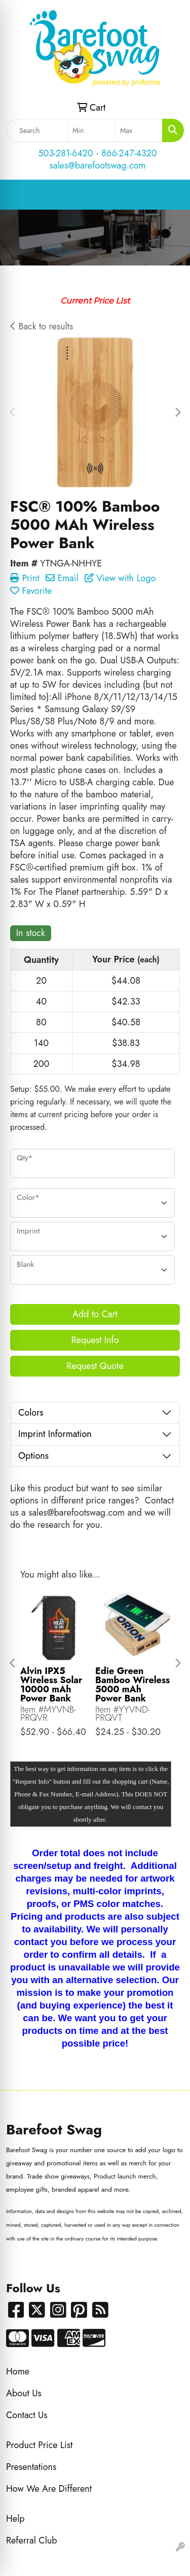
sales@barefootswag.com (98, 165)
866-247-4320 (129, 153)
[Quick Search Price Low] (91, 130)
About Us (24, 2393)
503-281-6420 (65, 153)
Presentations (31, 2466)
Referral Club (31, 2540)
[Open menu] (170, 195)
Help (15, 2518)
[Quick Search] (36, 130)
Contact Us (26, 2415)
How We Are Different (49, 2488)
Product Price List (39, 2445)
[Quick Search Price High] (139, 130)
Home (17, 2371)
